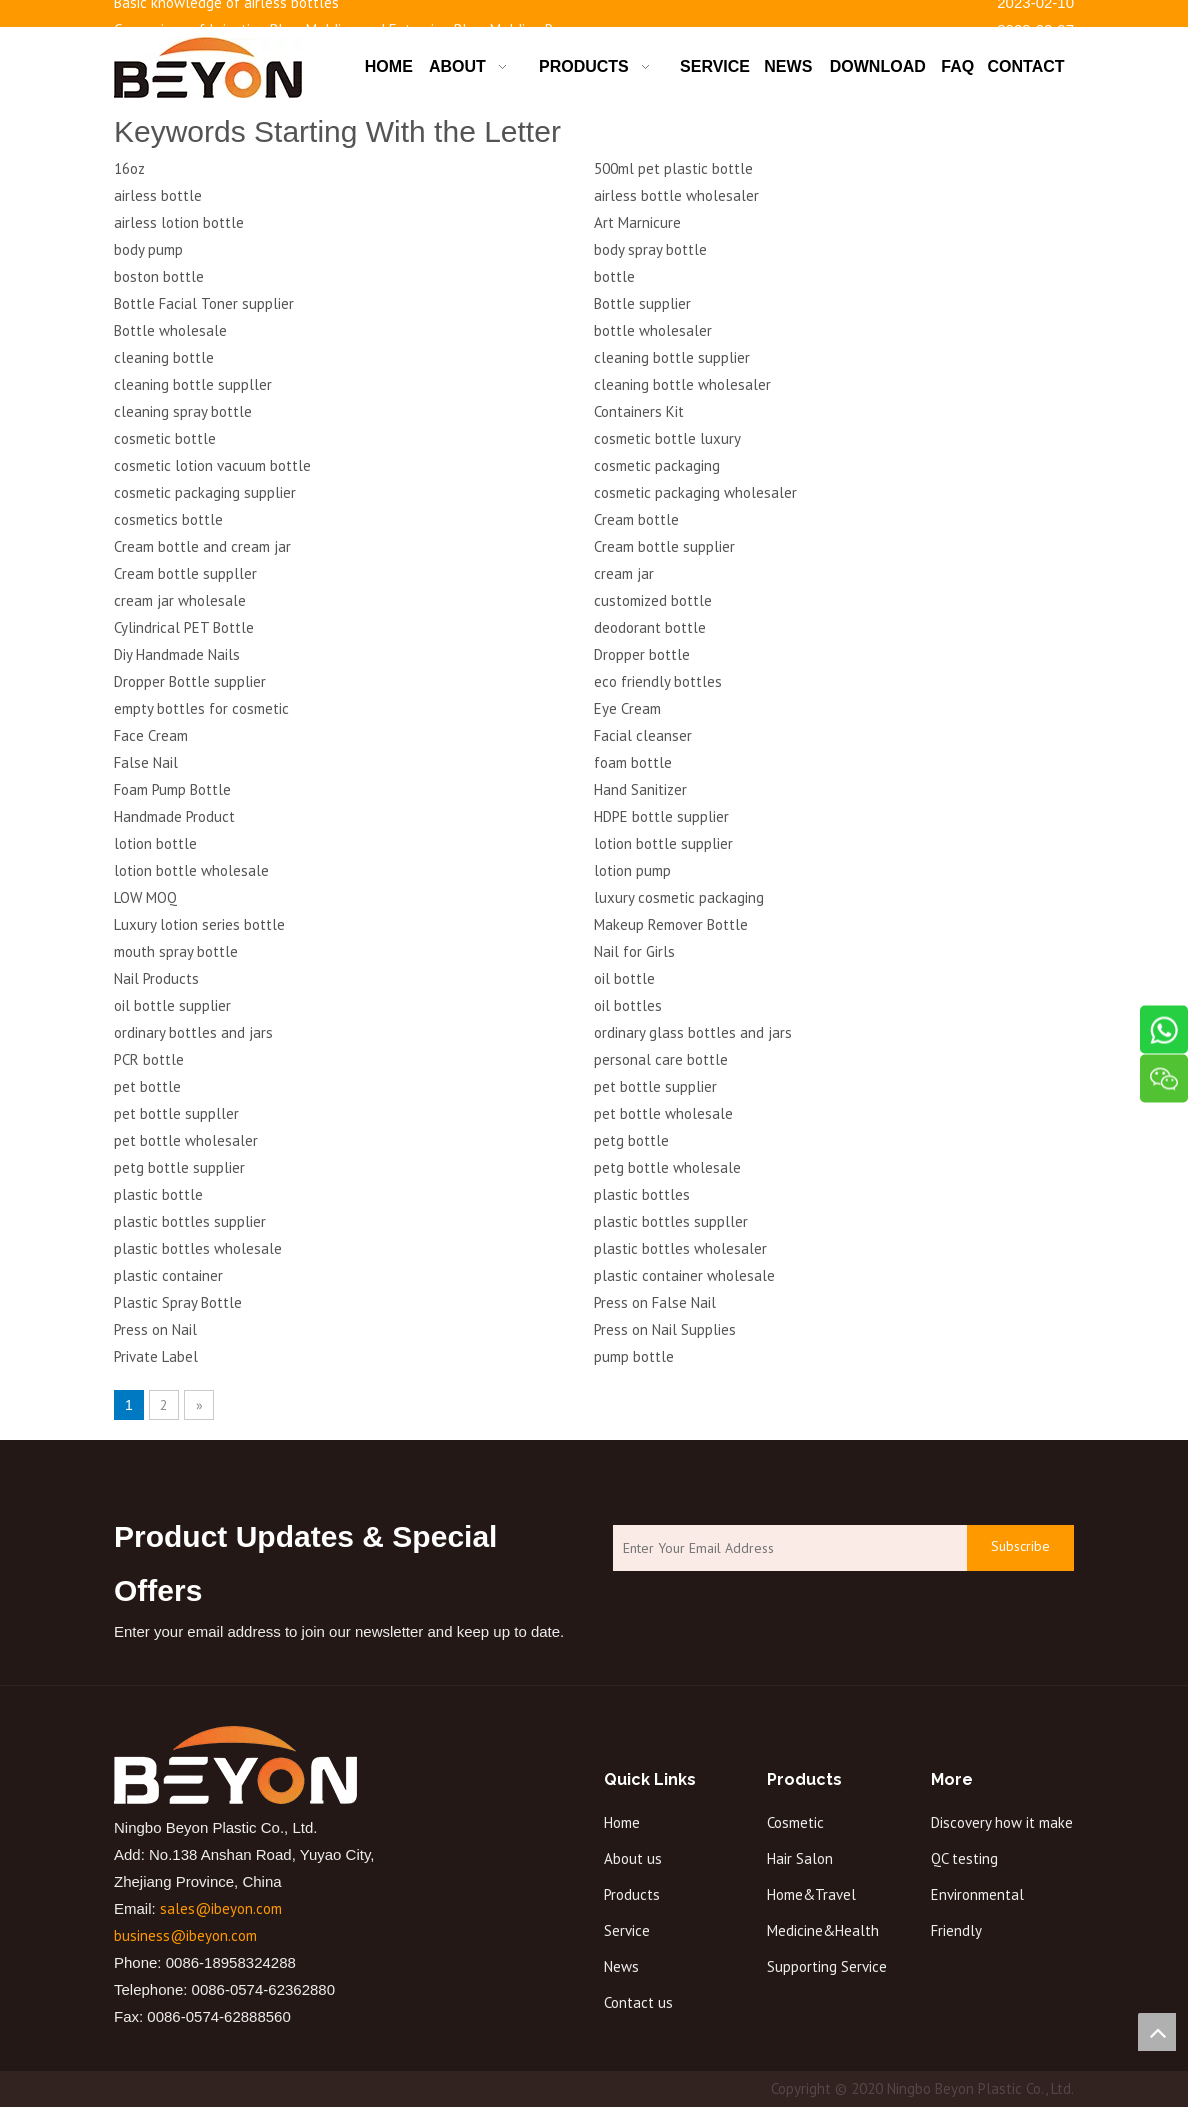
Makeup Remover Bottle (671, 924)
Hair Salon (800, 1858)
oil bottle (624, 978)
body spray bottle (650, 249)
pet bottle (147, 1086)
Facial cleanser (643, 735)
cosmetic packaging (657, 465)
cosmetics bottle (168, 519)
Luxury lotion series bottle (199, 924)
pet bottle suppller (176, 1113)
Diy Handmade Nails (177, 654)
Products (632, 1894)
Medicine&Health (823, 1930)
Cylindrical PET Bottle (184, 627)
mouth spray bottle (176, 951)
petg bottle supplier (179, 1167)
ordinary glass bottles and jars (693, 1032)
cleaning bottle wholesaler (682, 384)
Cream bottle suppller (185, 573)
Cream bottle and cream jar (202, 546)
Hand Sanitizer (640, 789)
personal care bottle (661, 1059)
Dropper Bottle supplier (190, 681)
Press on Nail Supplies (665, 1329)
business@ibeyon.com (185, 1935)
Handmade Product (174, 816)
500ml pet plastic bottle (673, 168)
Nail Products (156, 978)
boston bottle (159, 276)
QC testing (964, 1858)
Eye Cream (627, 708)
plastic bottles (642, 1194)
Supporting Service (827, 1966)
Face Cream (151, 735)
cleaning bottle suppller (193, 384)
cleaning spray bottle (183, 411)
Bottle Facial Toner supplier (204, 303)
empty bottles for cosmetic (201, 708)
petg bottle (631, 1140)
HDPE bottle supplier (661, 816)
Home (622, 1822)
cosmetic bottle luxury (667, 438)
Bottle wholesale (170, 330)
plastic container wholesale (684, 1275)
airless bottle (158, 195)
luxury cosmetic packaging (679, 897)
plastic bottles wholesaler (680, 1248)
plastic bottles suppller (671, 1221)
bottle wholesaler (653, 330)
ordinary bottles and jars (193, 1032)
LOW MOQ (145, 897)
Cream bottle (636, 519)
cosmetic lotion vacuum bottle (212, 465)
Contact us (638, 2002)
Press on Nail (155, 1329)
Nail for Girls (634, 951)
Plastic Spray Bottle (178, 1302)
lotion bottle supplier (663, 843)
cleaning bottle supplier (672, 357)
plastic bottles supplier (190, 1221)
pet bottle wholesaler (186, 1140)
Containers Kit (639, 411)
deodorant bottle (650, 627)
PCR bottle (149, 1059)
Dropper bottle (642, 654)
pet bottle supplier (655, 1086)
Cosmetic (795, 1822)
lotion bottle (155, 843)
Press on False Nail (655, 1302)
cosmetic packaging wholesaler (695, 492)
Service (627, 1930)
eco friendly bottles (658, 681)
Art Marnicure (637, 222)
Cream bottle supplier (664, 546)
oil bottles (628, 1005)
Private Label (156, 1356)
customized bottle (653, 600)
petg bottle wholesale (667, 1167)
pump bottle (634, 1356)
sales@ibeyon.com (221, 1908)
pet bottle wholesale (663, 1113)
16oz (129, 168)
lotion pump (632, 870)
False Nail (146, 762)
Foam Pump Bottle (172, 789)
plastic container (168, 1275)
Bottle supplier (642, 303)
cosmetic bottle (165, 438)
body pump (148, 249)
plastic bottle (158, 1194)
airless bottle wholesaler (676, 195)
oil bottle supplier (172, 1005)
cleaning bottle (164, 357)
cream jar (624, 573)
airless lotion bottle (179, 222)
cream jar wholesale (180, 600)
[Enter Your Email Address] (785, 1548)
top (1157, 2032)
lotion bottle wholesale (191, 870)
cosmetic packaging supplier (205, 492)
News (621, 1966)
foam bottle (633, 762)
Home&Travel (811, 1894)
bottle (614, 276)
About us (633, 1858)
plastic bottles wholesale (198, 1248)
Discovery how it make (1002, 1822)
